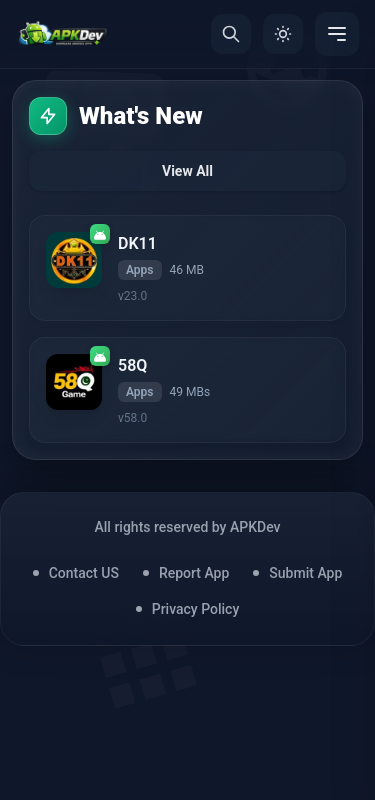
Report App (194, 573)
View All (187, 171)
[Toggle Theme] (283, 34)
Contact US (84, 573)
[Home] (62, 34)
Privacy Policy (196, 609)
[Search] (231, 34)
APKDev (255, 527)
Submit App (305, 573)
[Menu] (337, 34)
